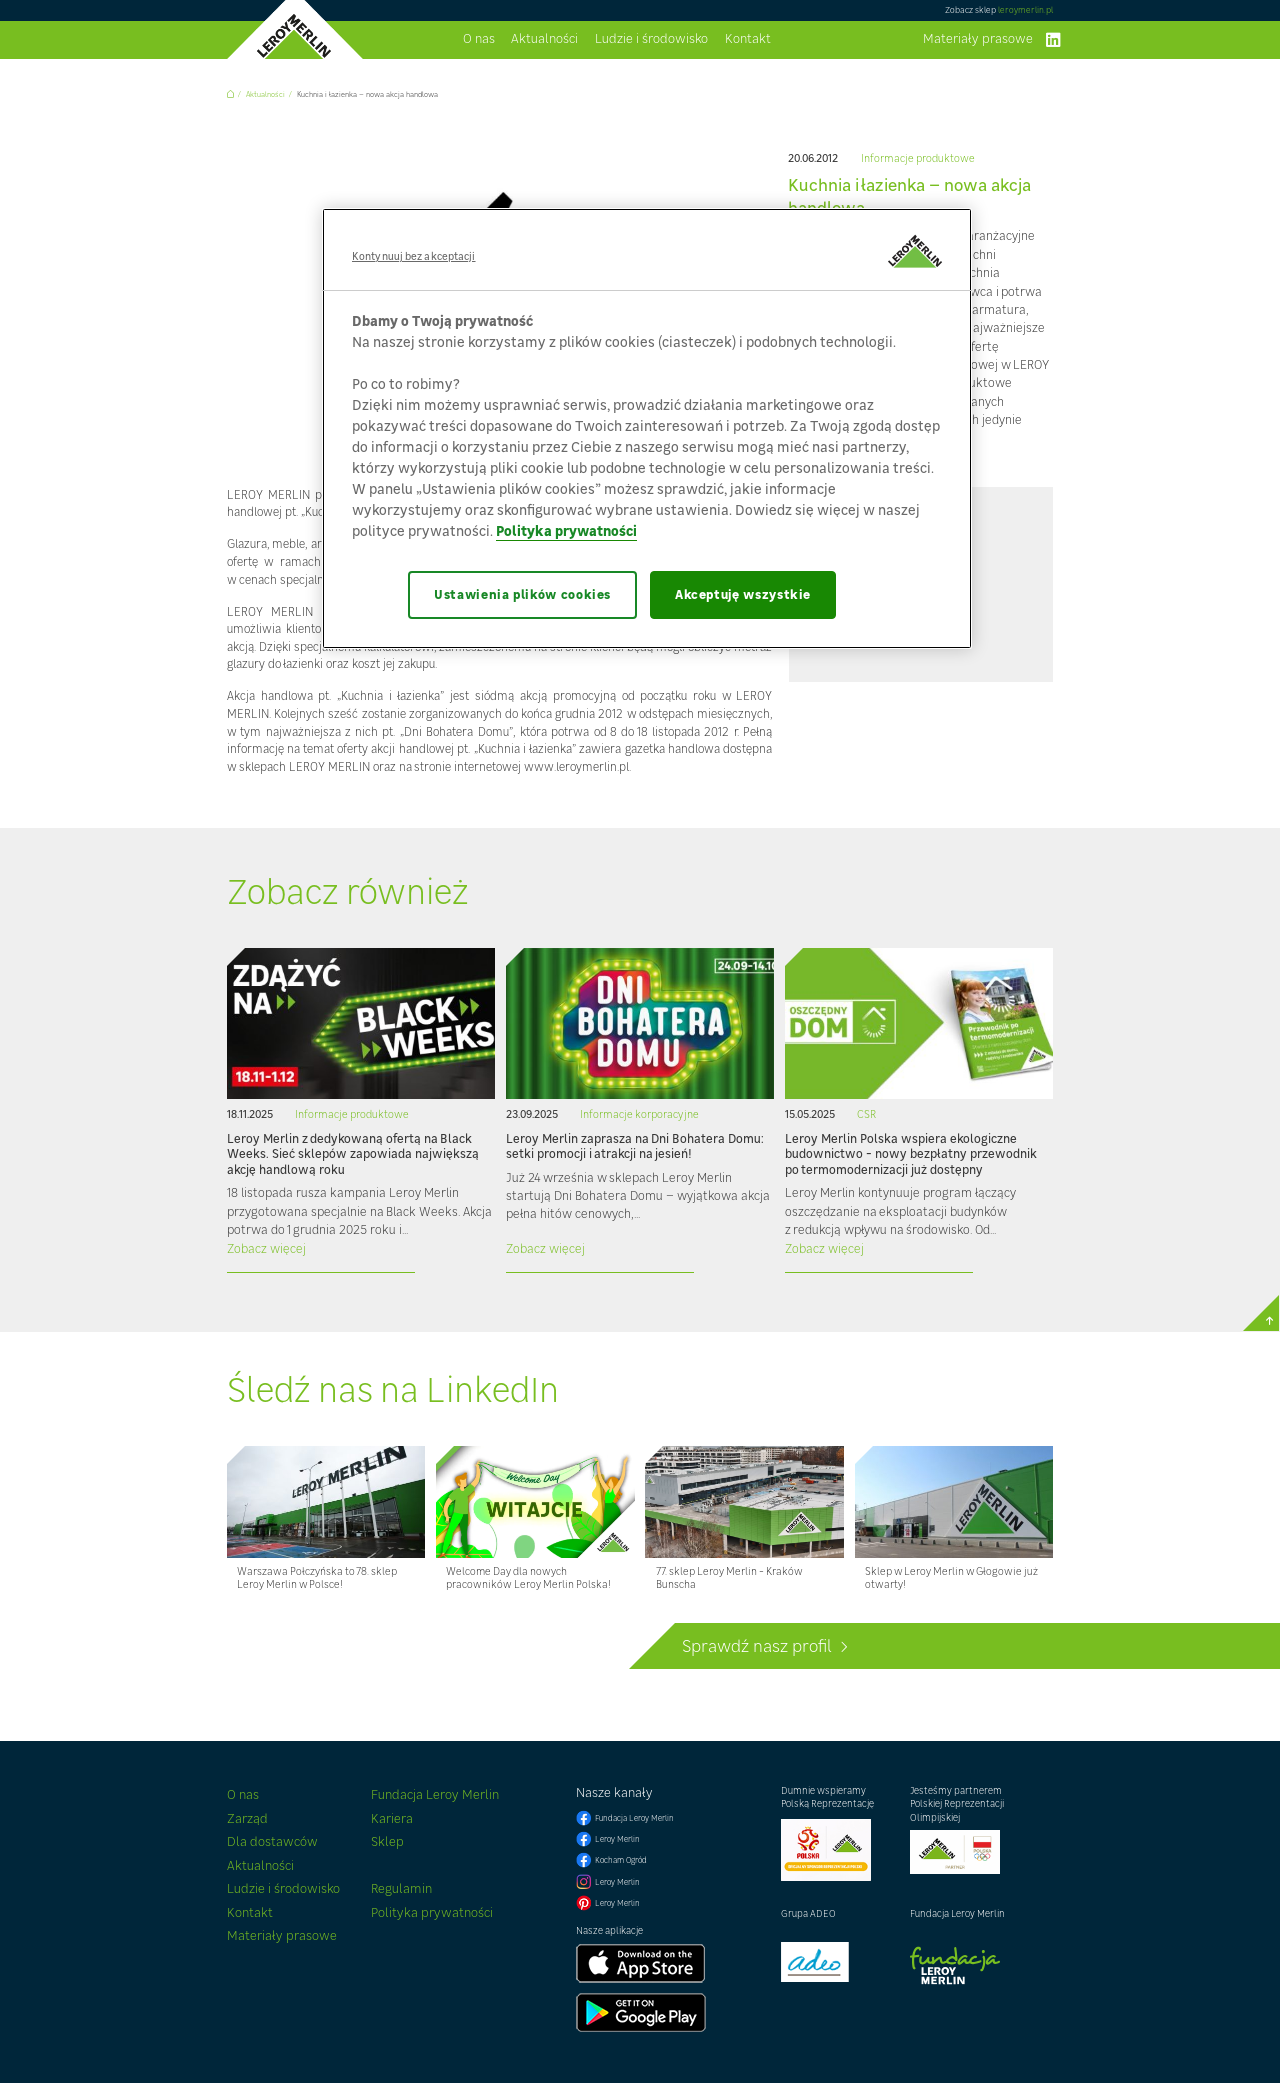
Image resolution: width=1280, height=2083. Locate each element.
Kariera (392, 1818)
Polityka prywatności (432, 1912)
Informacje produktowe (918, 158)
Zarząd (247, 1818)
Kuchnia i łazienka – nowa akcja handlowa (367, 94)
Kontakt (748, 39)
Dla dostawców (272, 1841)
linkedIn (1053, 40)
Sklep (387, 1841)
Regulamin (401, 1888)
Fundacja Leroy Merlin (435, 1794)
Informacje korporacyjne (639, 1114)
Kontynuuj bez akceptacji (414, 256)
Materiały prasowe (978, 39)
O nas (479, 39)
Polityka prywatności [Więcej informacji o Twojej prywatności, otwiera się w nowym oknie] (566, 530)
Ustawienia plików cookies (522, 594)
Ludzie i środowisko (651, 39)
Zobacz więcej (266, 1248)
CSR (866, 1114)
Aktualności (544, 39)
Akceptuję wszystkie (743, 594)
